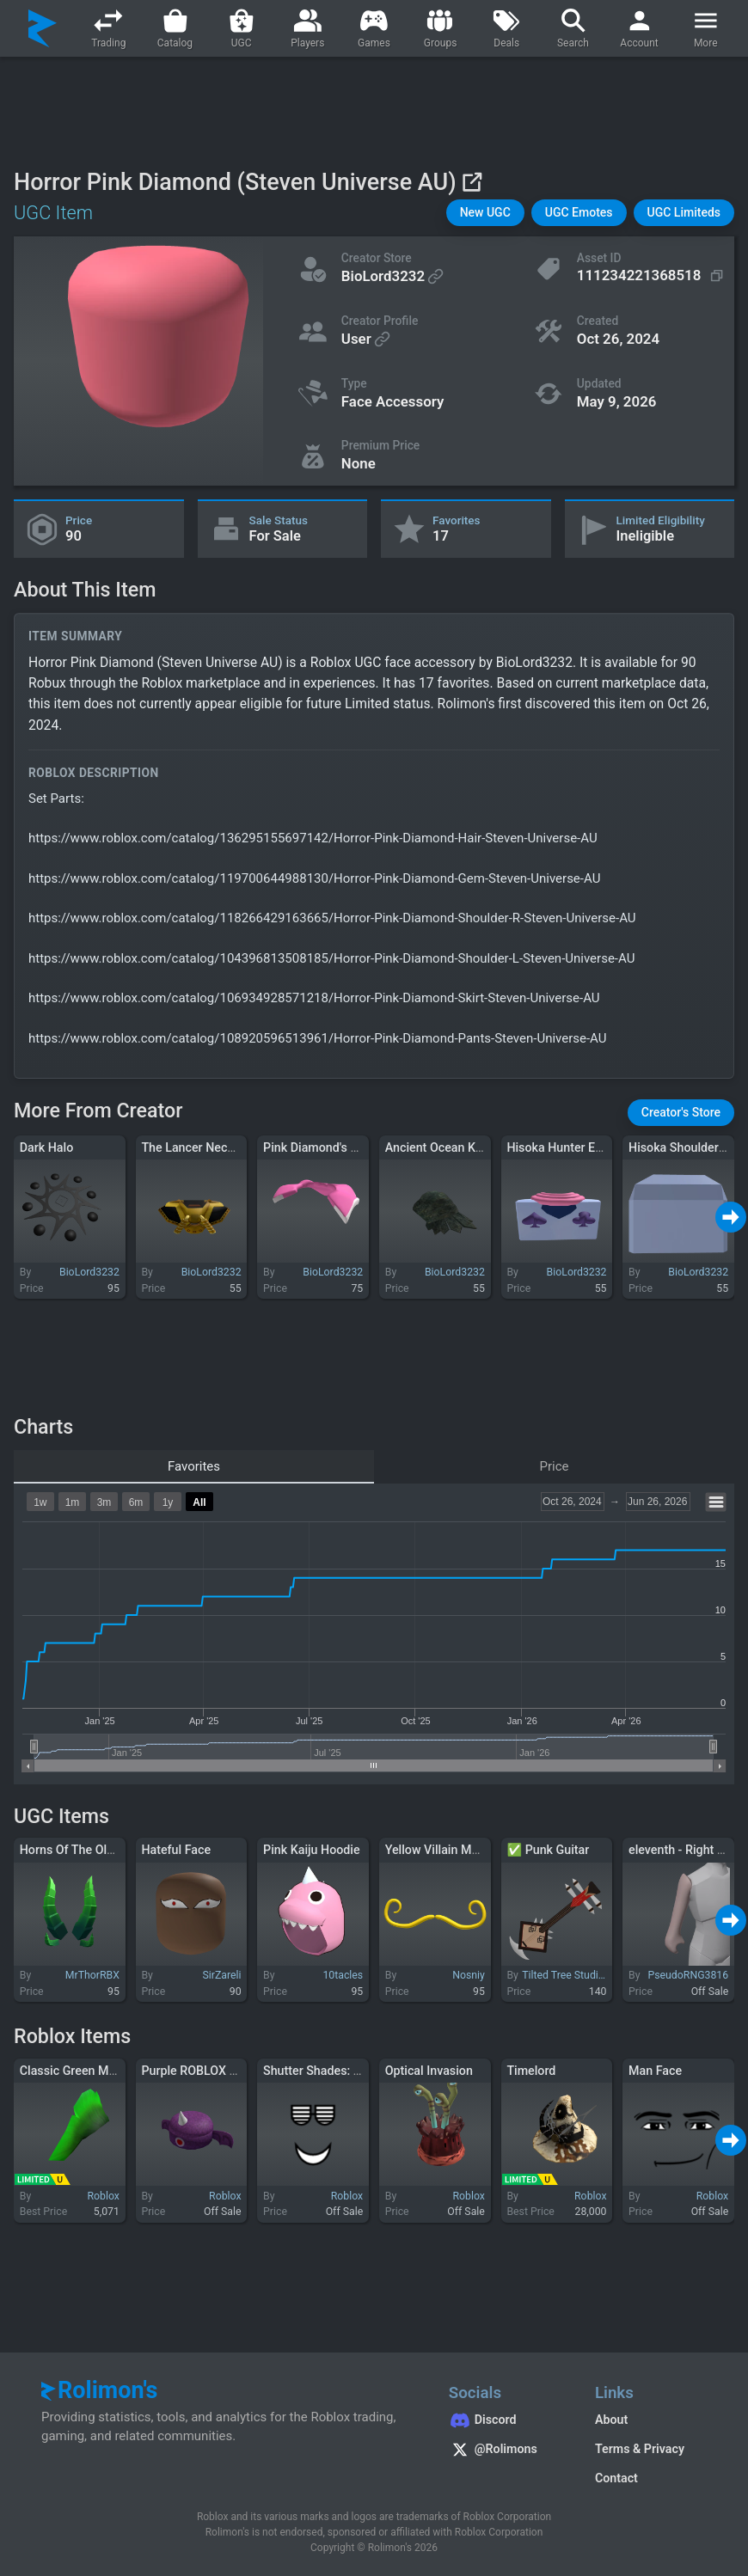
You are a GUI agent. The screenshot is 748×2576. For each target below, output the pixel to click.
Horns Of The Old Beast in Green (108, 1850)
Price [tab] (554, 1466)
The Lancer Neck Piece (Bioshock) (235, 1147)
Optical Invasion (429, 2070)
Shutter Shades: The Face (333, 2070)
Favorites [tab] (194, 1466)
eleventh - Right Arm (684, 1850)
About (611, 2419)
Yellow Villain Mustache (450, 1850)
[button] (485, 212)
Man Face (655, 2070)
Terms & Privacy (639, 2449)
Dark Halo (47, 1147)
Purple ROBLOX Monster (207, 2070)
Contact (616, 2478)
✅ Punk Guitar (547, 1850)
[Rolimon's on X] (505, 2451)
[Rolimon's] (42, 28)
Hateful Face (176, 1850)
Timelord (530, 2070)
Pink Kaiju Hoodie (311, 1850)
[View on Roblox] (471, 181)
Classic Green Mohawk (82, 2070)
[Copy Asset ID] (652, 275)
